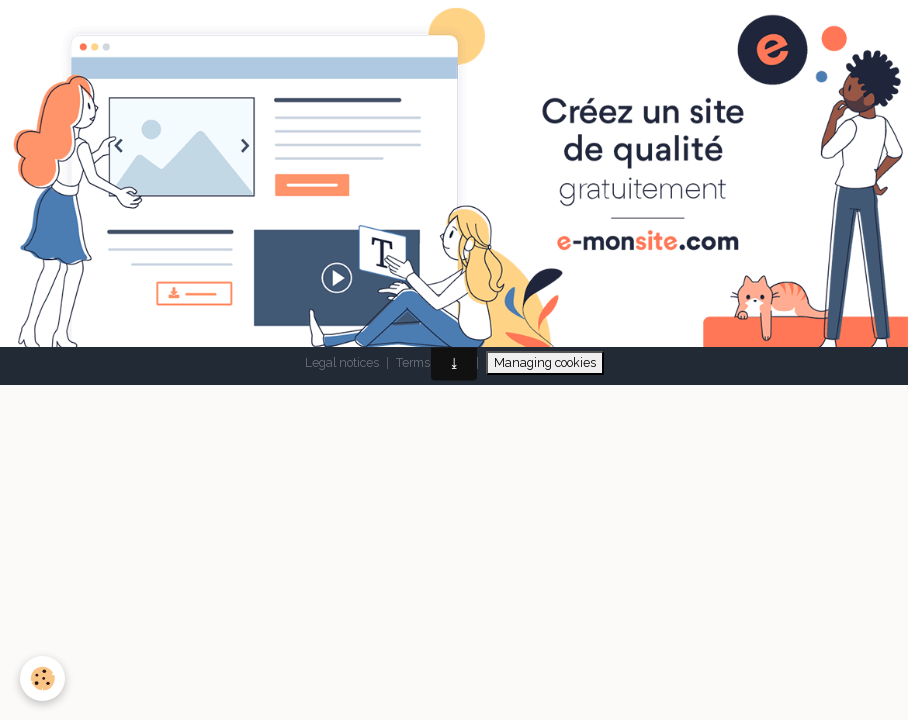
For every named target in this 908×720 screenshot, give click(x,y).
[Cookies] (42, 678)
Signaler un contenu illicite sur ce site (559, 283)
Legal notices (342, 362)
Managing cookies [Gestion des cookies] (545, 362)
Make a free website (301, 283)
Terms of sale (432, 362)
